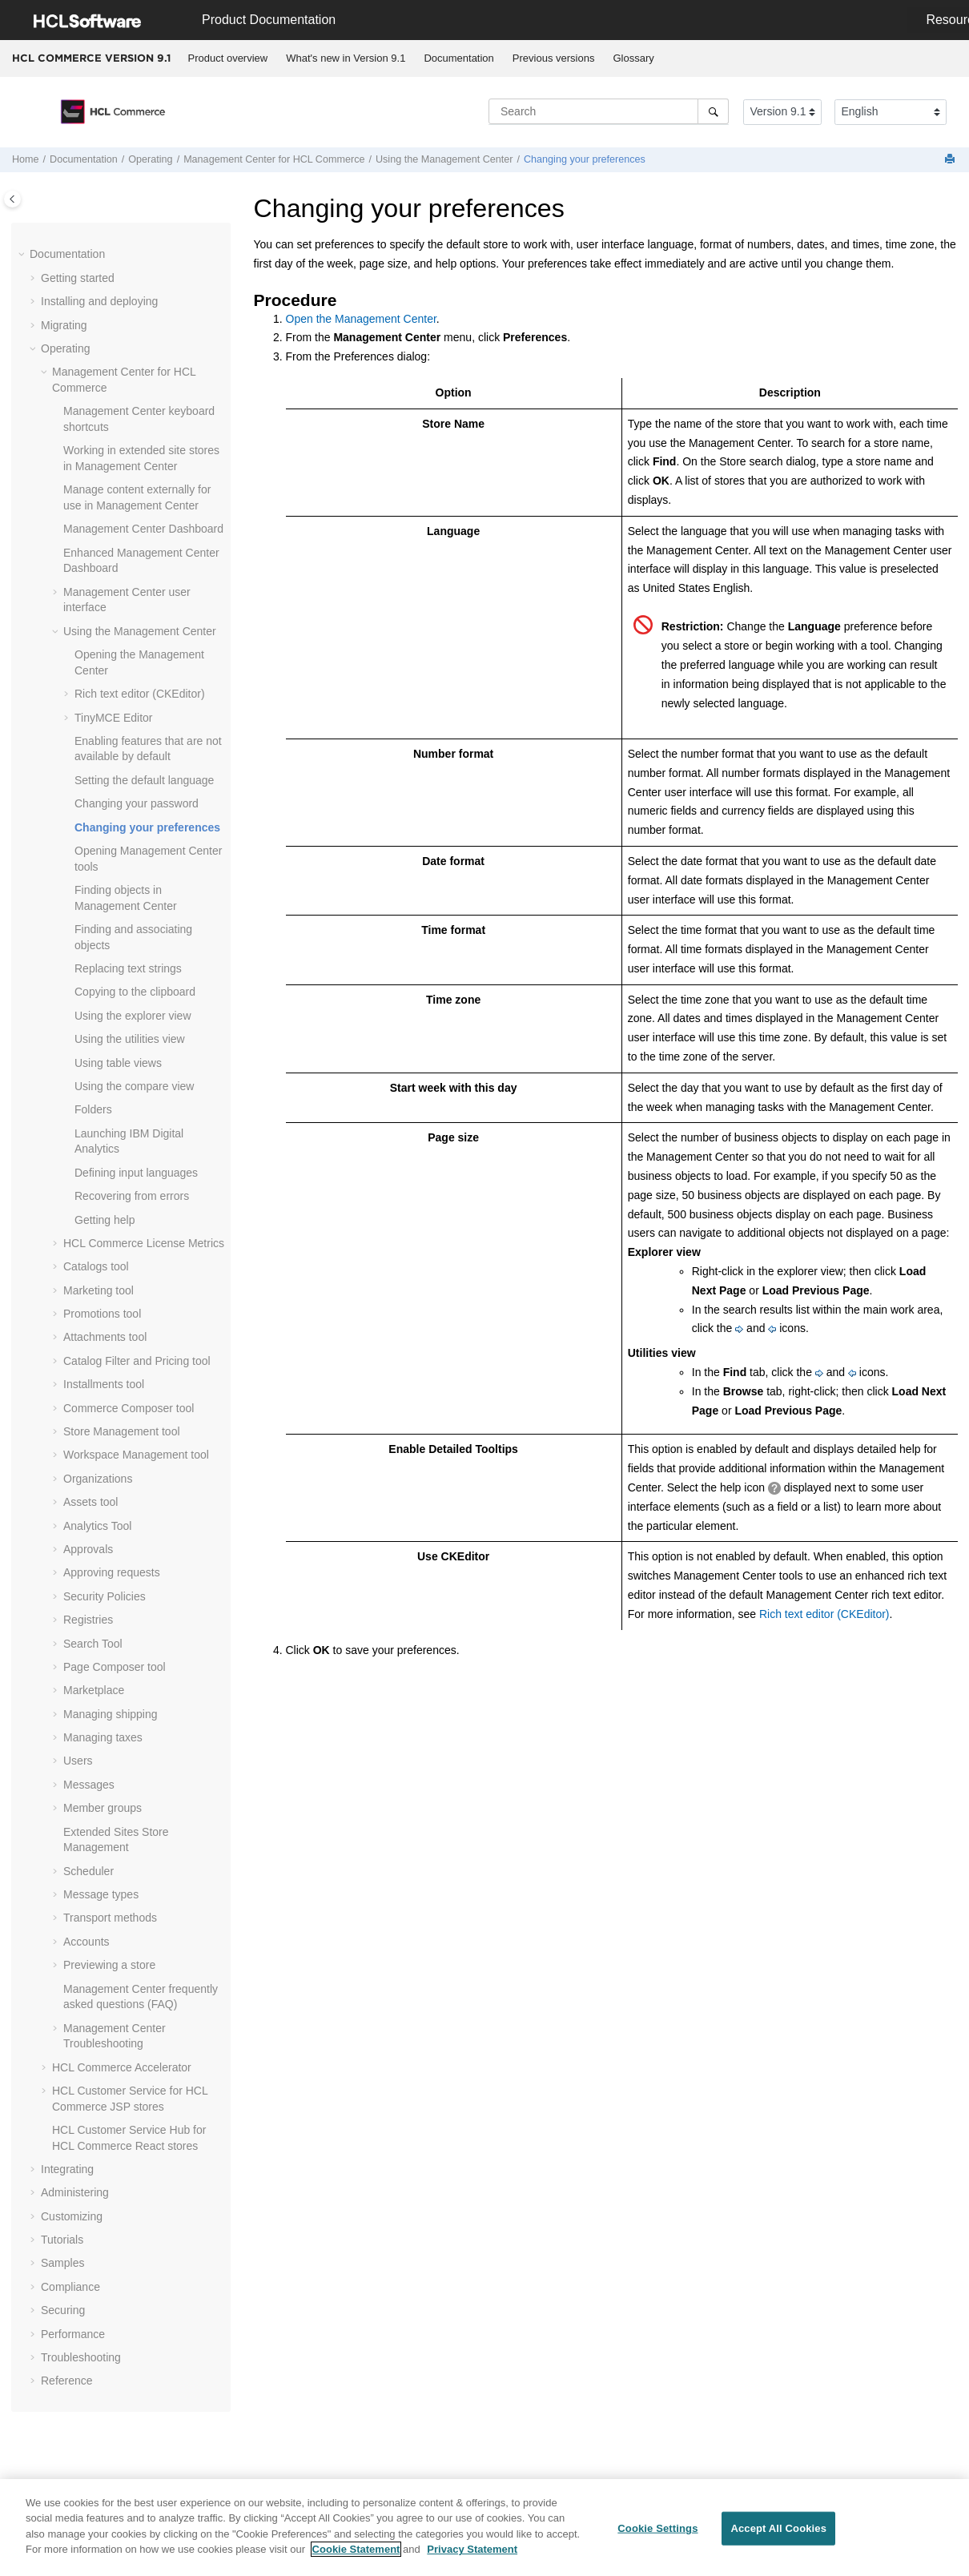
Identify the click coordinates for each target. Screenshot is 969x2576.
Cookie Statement (356, 2556)
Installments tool (103, 1384)
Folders (93, 1109)
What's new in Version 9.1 (345, 58)
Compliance (70, 2286)
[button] (23, 255)
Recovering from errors (131, 1195)
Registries (88, 1619)
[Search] (713, 111)
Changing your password (136, 803)
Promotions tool (102, 1313)
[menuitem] (228, 58)
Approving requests (111, 1572)
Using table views (118, 1063)
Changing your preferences (584, 159)
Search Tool (93, 1643)
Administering (75, 2192)
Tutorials (62, 2239)
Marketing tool (98, 1290)
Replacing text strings (128, 968)
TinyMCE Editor (113, 717)
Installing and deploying (99, 301)
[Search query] (609, 111)
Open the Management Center (361, 318)
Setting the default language (144, 780)
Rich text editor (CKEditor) (139, 693)
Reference (67, 2380)
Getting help (104, 1220)
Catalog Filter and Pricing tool (137, 1360)
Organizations (97, 1478)
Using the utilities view (129, 1038)
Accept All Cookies (778, 2535)
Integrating (67, 2169)
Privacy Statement (472, 2556)
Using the (444, 159)
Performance (73, 2334)
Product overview (228, 58)
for (273, 159)
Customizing (72, 2216)
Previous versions (554, 58)
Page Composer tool (114, 1666)
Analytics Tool (97, 1525)
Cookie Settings (657, 2535)
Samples (62, 2262)
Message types (101, 1894)
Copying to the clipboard (134, 991)
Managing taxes (103, 1737)
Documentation (458, 58)
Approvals (88, 1549)
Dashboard (143, 528)
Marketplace (93, 1690)
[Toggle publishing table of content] (12, 199)
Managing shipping (110, 1714)
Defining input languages (136, 1172)
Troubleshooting (81, 2357)
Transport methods (110, 1917)
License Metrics (143, 1243)
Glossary (633, 58)
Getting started (78, 278)
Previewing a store (109, 1964)
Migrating (64, 325)
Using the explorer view (132, 1015)
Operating (150, 159)
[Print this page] (951, 160)
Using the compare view (134, 1086)
